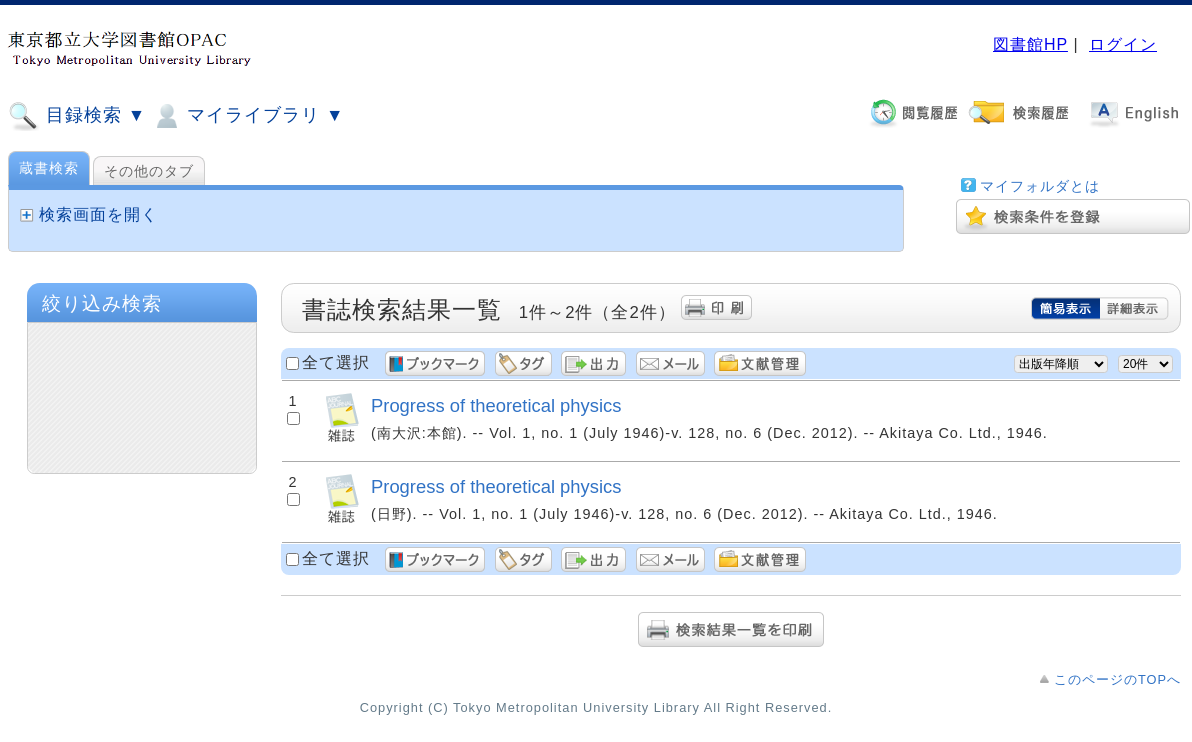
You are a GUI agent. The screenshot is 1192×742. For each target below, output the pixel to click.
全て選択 (336, 362)
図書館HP (1030, 44)
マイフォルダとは (1040, 186)
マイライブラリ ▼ (247, 116)
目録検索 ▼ (77, 116)
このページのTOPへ (1117, 679)
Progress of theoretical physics (496, 405)
